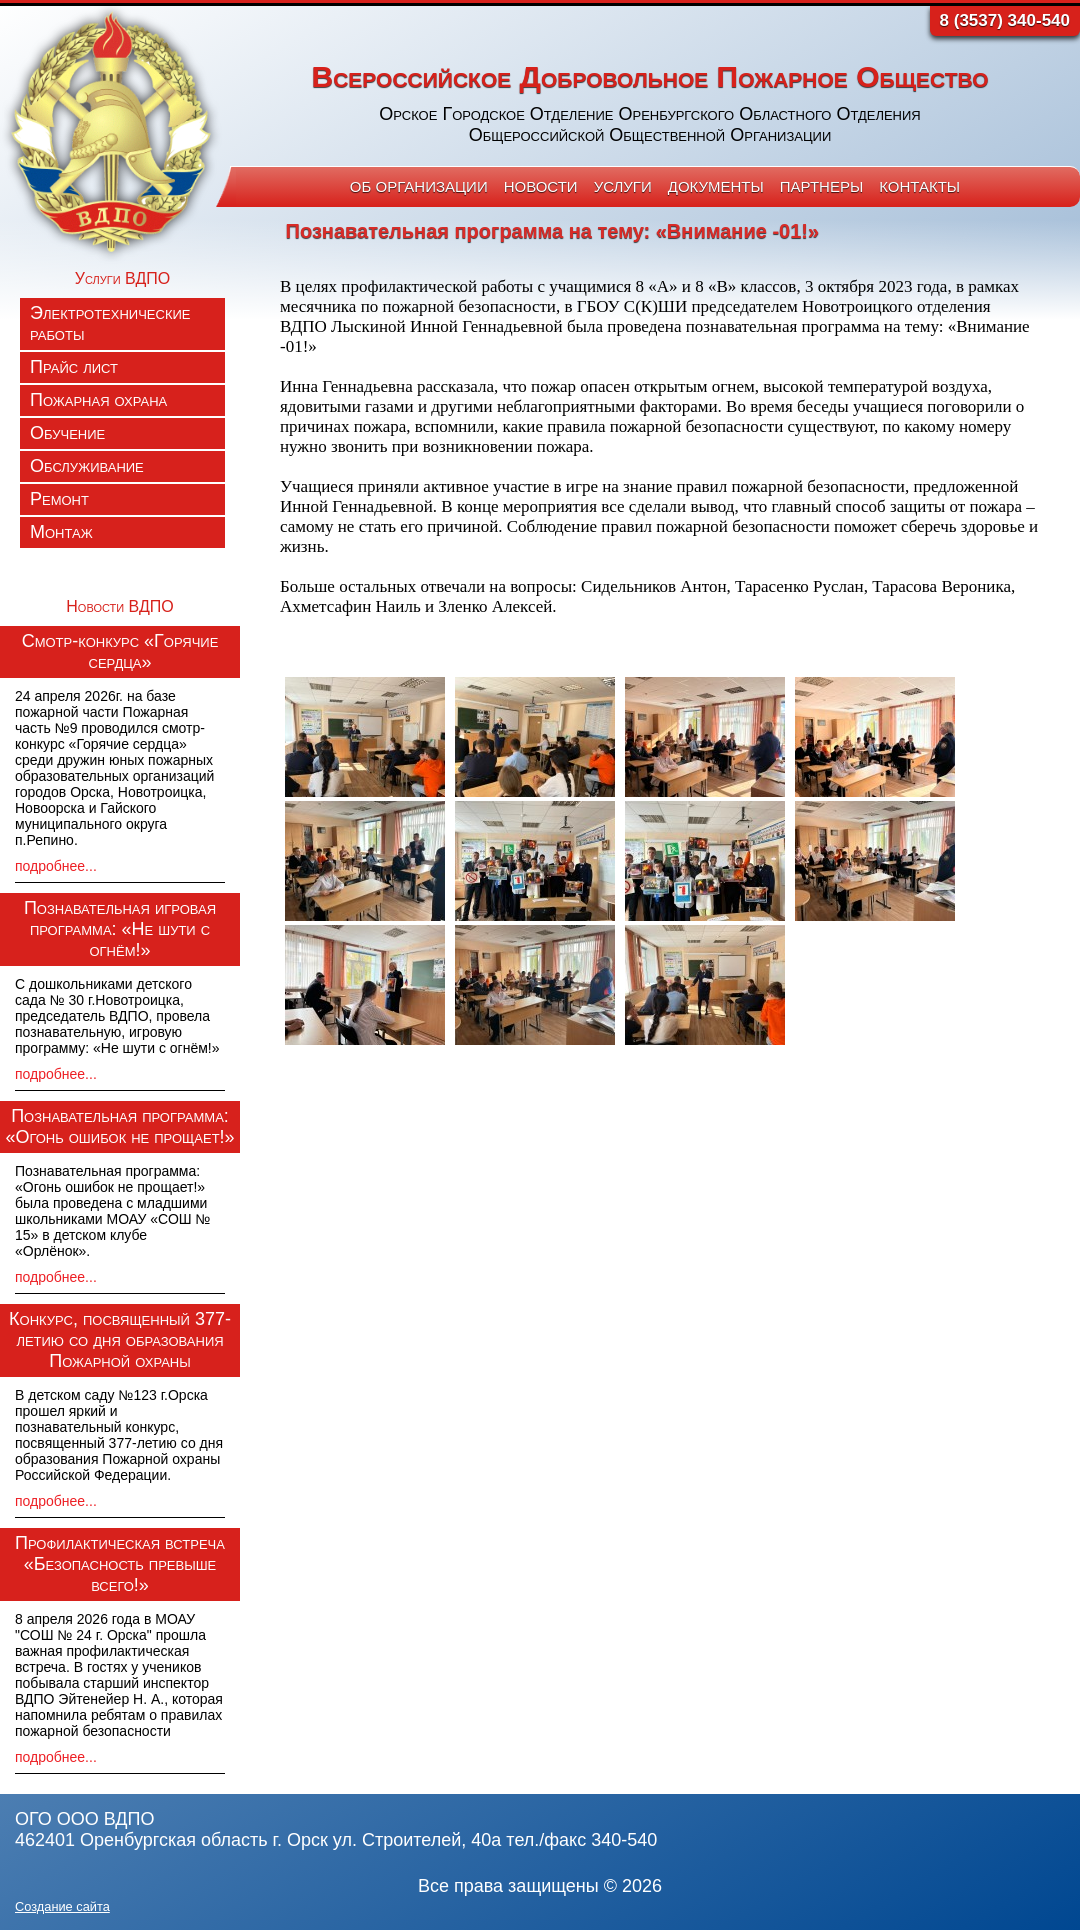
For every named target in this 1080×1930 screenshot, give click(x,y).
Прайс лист (74, 367)
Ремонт (59, 499)
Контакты (919, 186)
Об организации (419, 186)
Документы (716, 186)
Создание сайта (62, 1906)
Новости (541, 186)
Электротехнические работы (110, 323)
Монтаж (61, 532)
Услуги (623, 186)
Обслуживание (87, 466)
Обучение (67, 433)
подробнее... (56, 866)
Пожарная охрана (98, 400)
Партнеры (821, 186)
